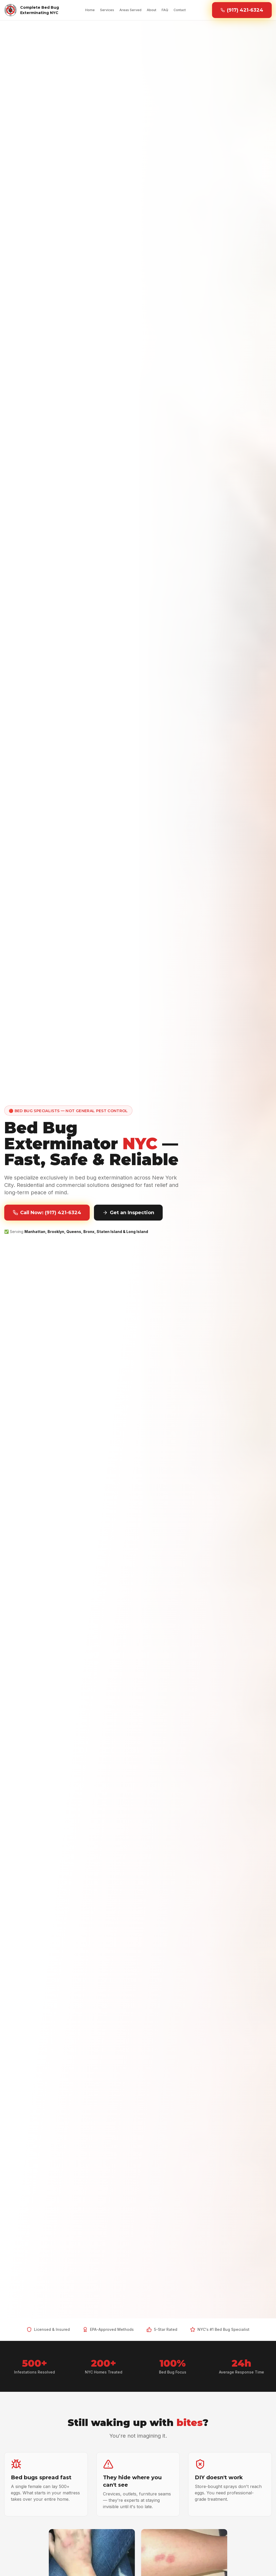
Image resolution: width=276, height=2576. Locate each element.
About (151, 10)
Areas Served (130, 10)
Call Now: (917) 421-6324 (47, 1213)
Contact (180, 10)
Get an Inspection (128, 1213)
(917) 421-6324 (242, 10)
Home (90, 10)
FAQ (165, 10)
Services (107, 10)
